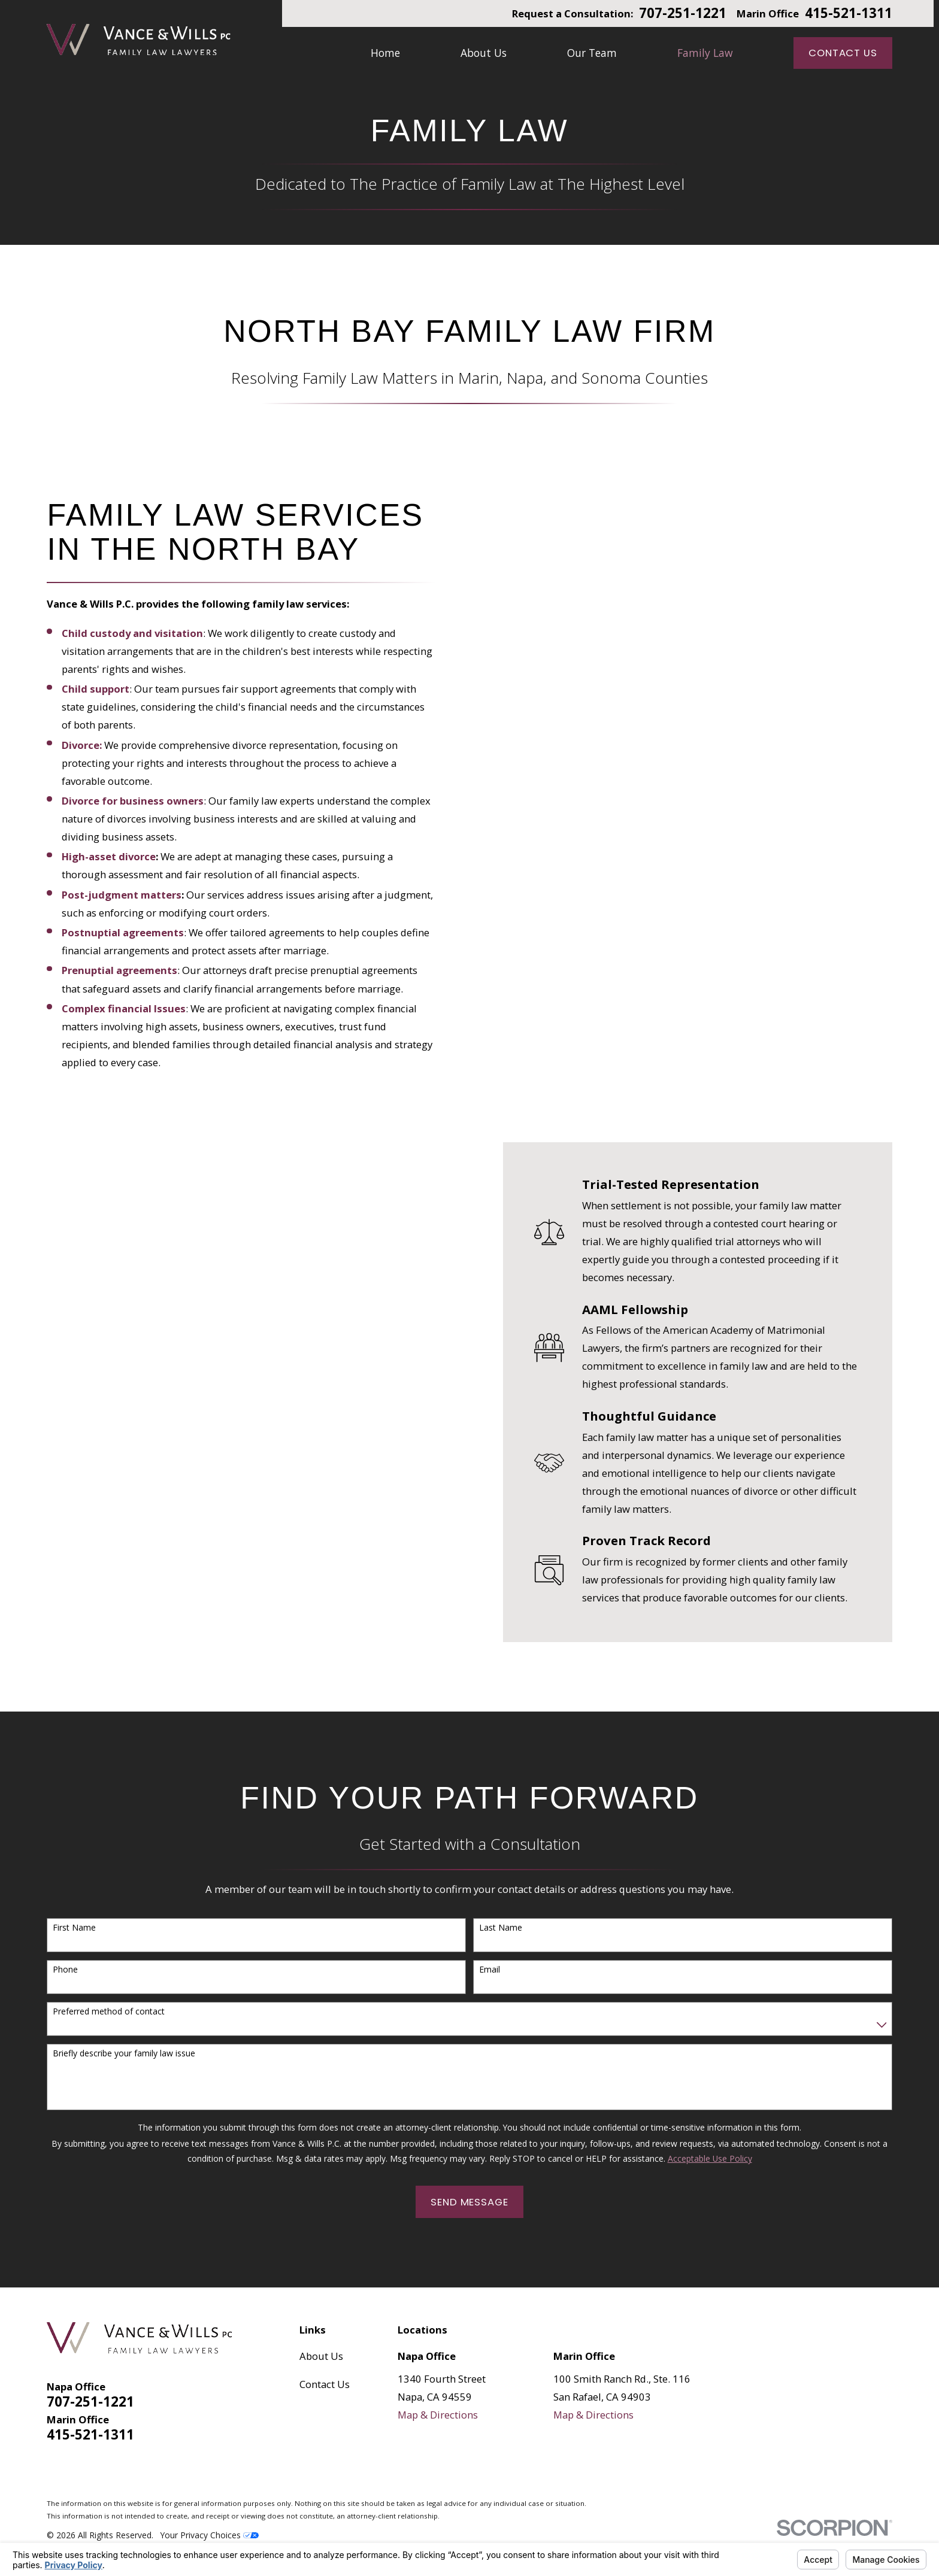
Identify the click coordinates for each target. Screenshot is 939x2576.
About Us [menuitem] (484, 52)
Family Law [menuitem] (705, 52)
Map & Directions (438, 2415)
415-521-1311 (848, 13)
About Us (321, 2356)
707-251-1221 (682, 13)
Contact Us (842, 52)
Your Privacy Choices (209, 2535)
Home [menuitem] (385, 52)
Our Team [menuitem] (592, 52)
